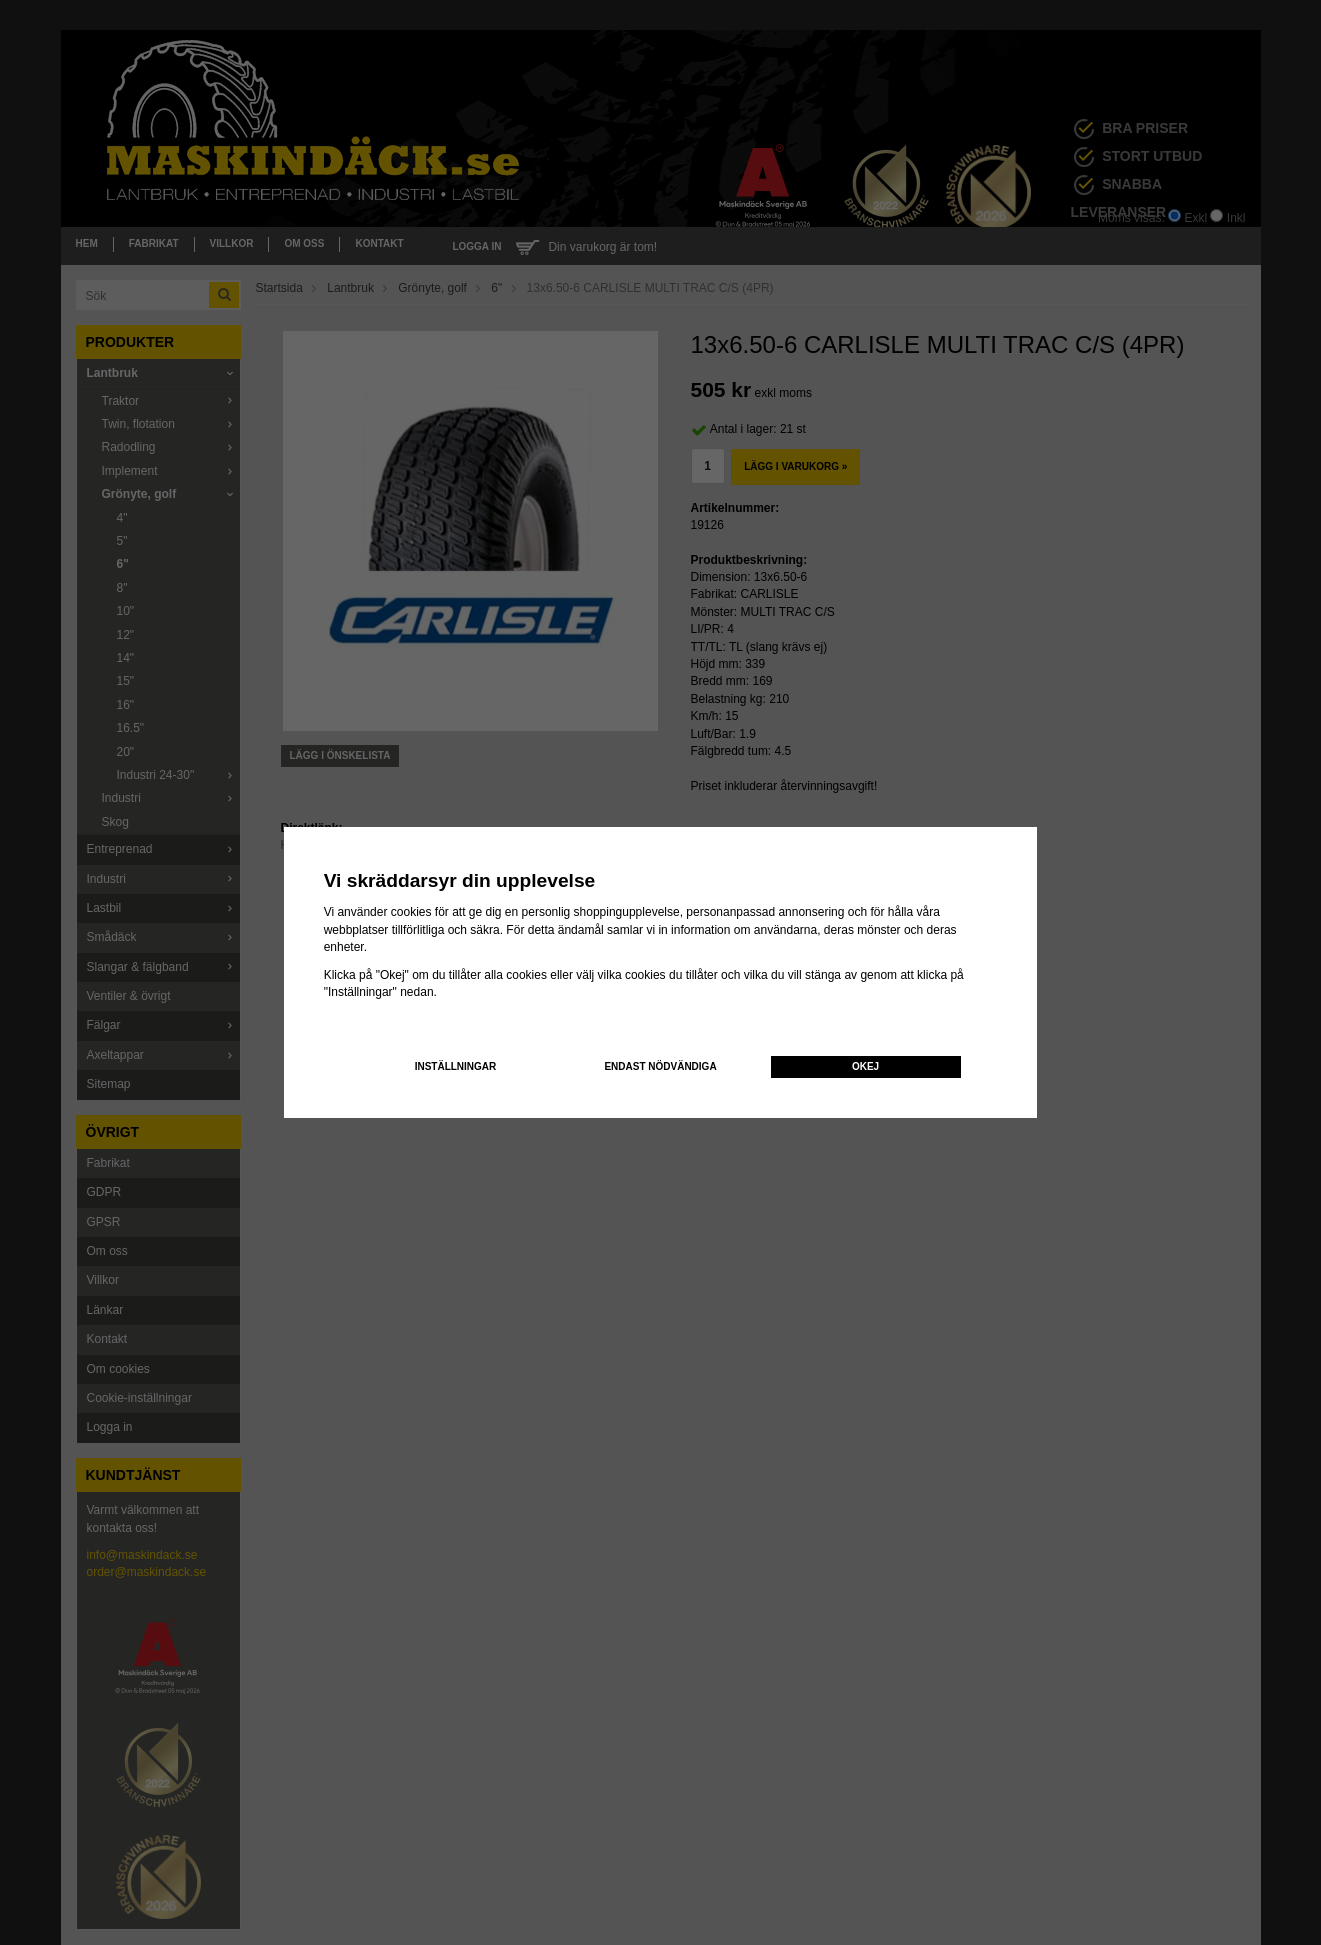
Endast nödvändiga (660, 1066)
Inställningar (456, 1066)
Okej (865, 1066)
